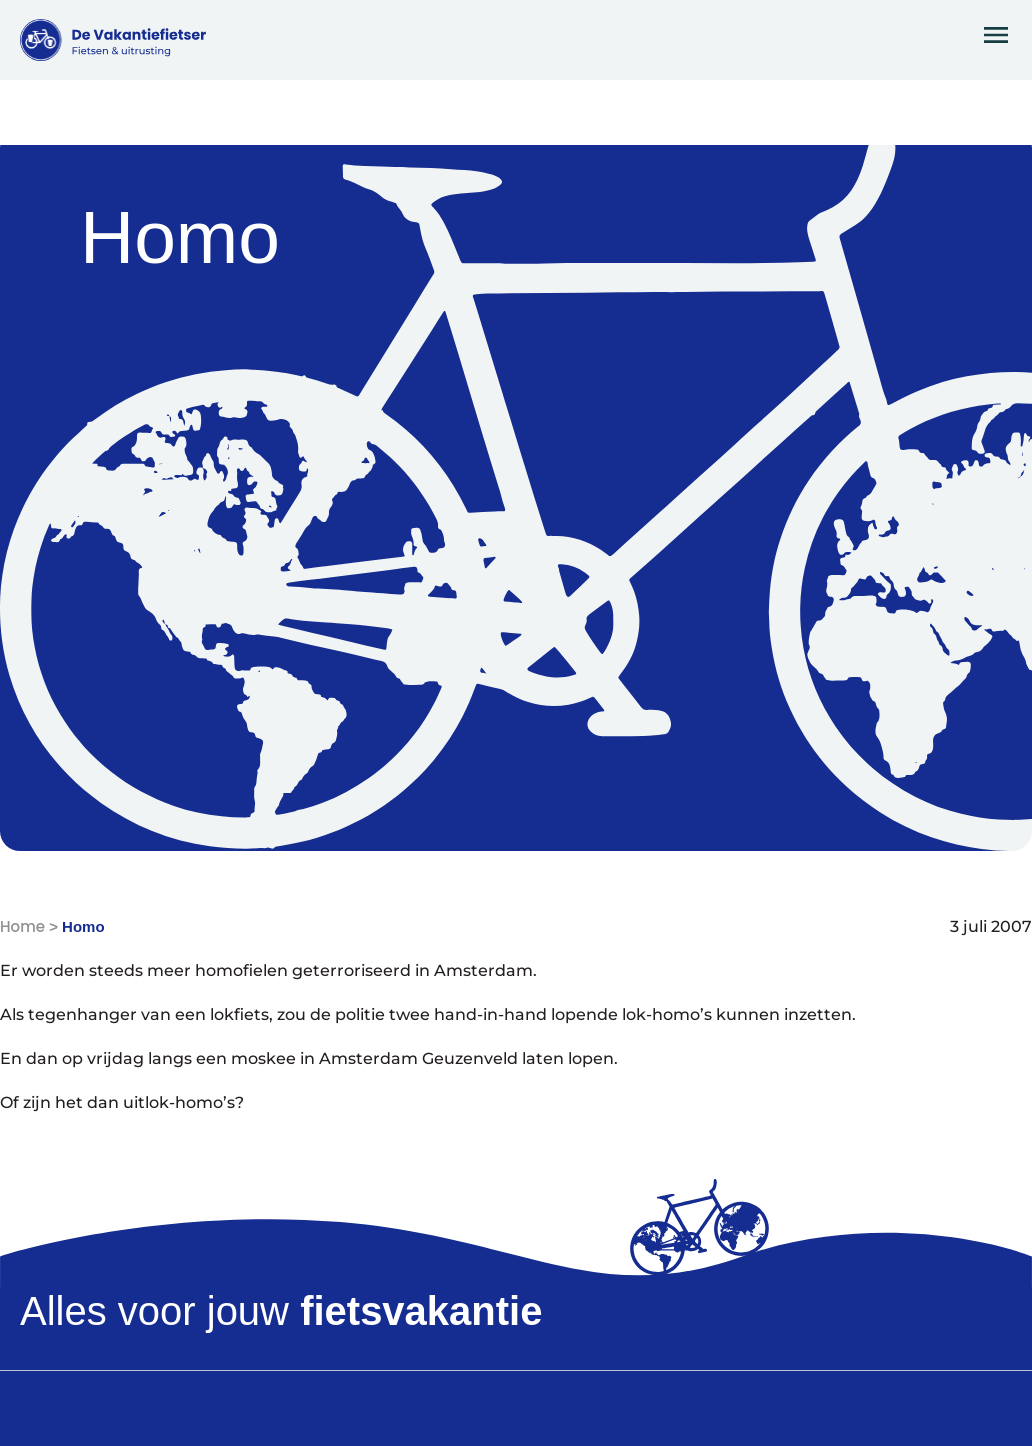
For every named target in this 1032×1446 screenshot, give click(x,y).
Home (22, 926)
